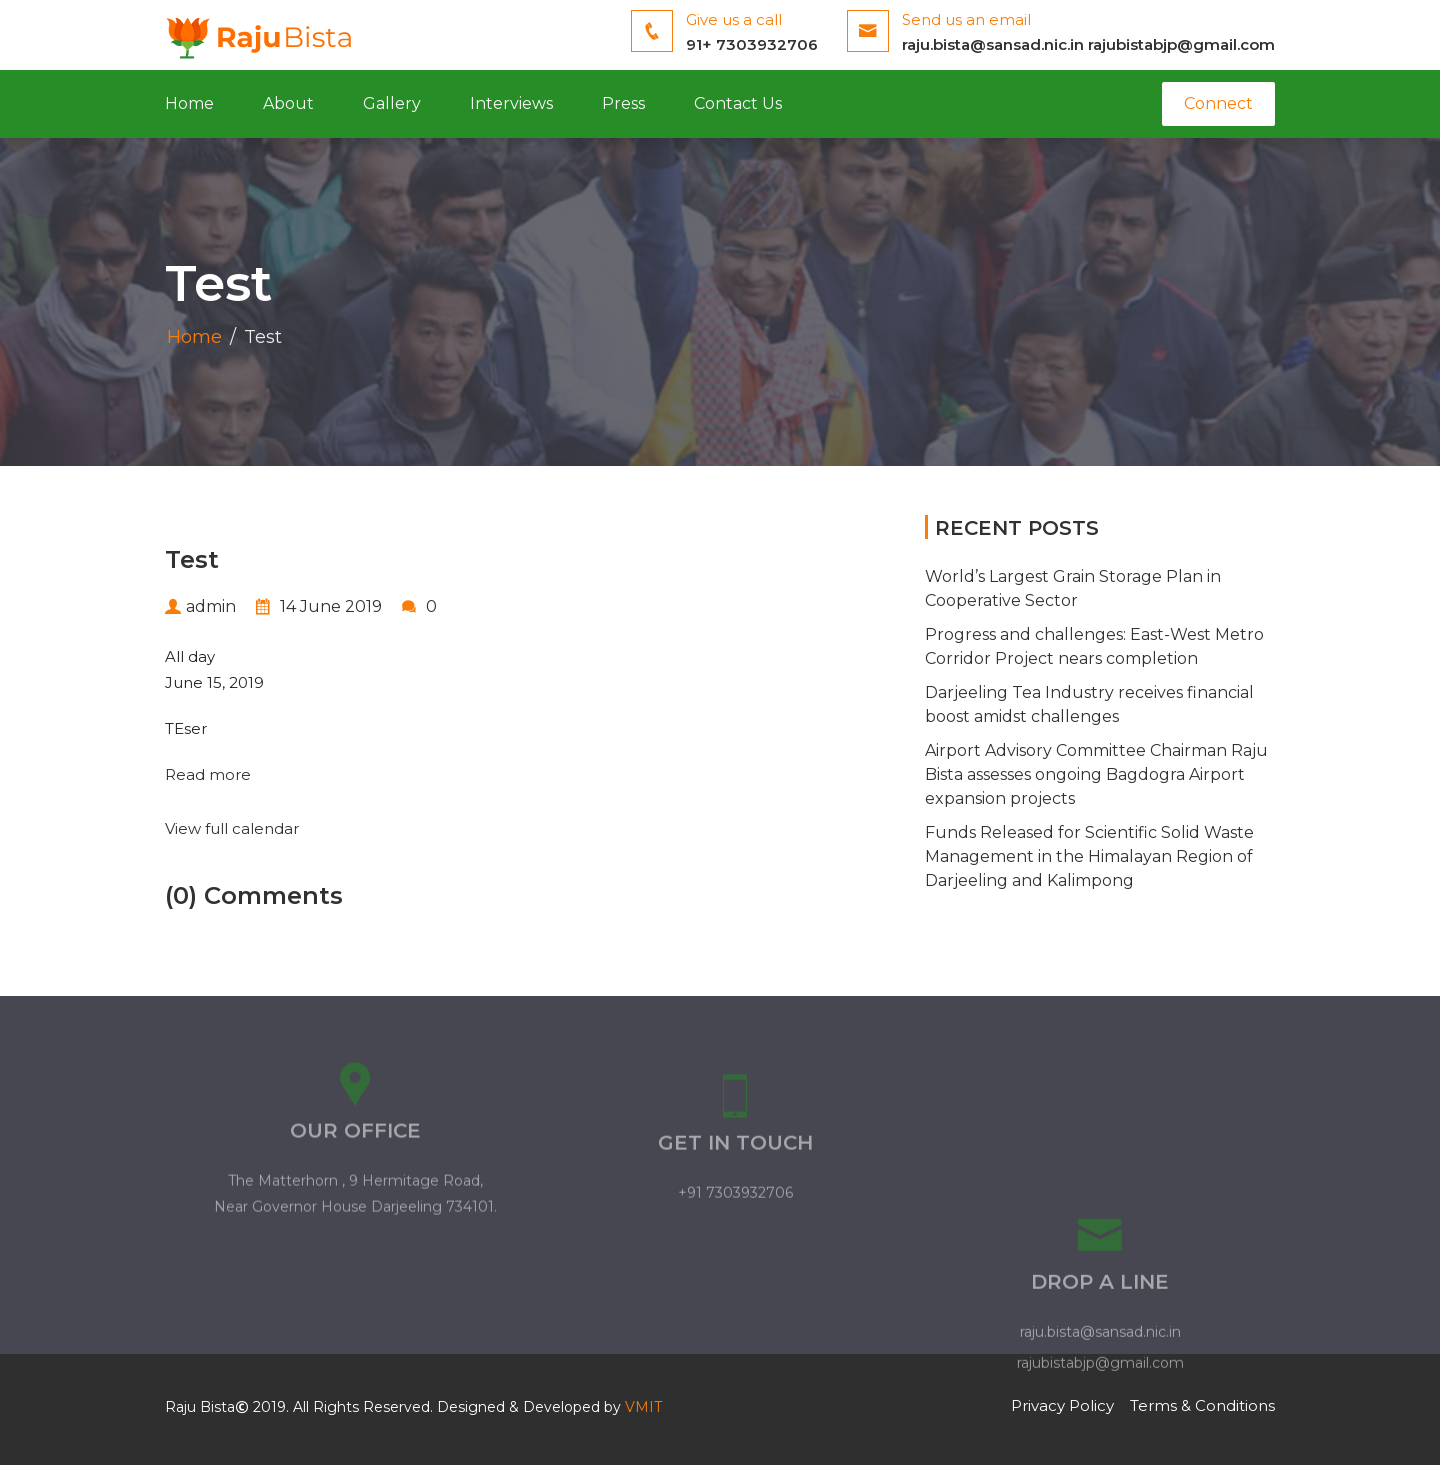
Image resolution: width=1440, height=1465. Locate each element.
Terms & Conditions (1202, 1405)
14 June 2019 (318, 606)
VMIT (643, 1407)
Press (623, 103)
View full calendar (232, 828)
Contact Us (738, 103)
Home (189, 103)
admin (200, 606)
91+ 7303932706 (752, 44)
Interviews (511, 103)
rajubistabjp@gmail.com (1181, 44)
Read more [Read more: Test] (208, 774)
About (288, 103)
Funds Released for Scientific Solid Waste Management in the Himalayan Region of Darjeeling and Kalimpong (1089, 856)
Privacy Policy (1062, 1405)
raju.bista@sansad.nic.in (993, 44)
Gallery (392, 103)
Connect (1218, 103)
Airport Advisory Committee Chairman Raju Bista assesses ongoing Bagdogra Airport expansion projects (1096, 774)
